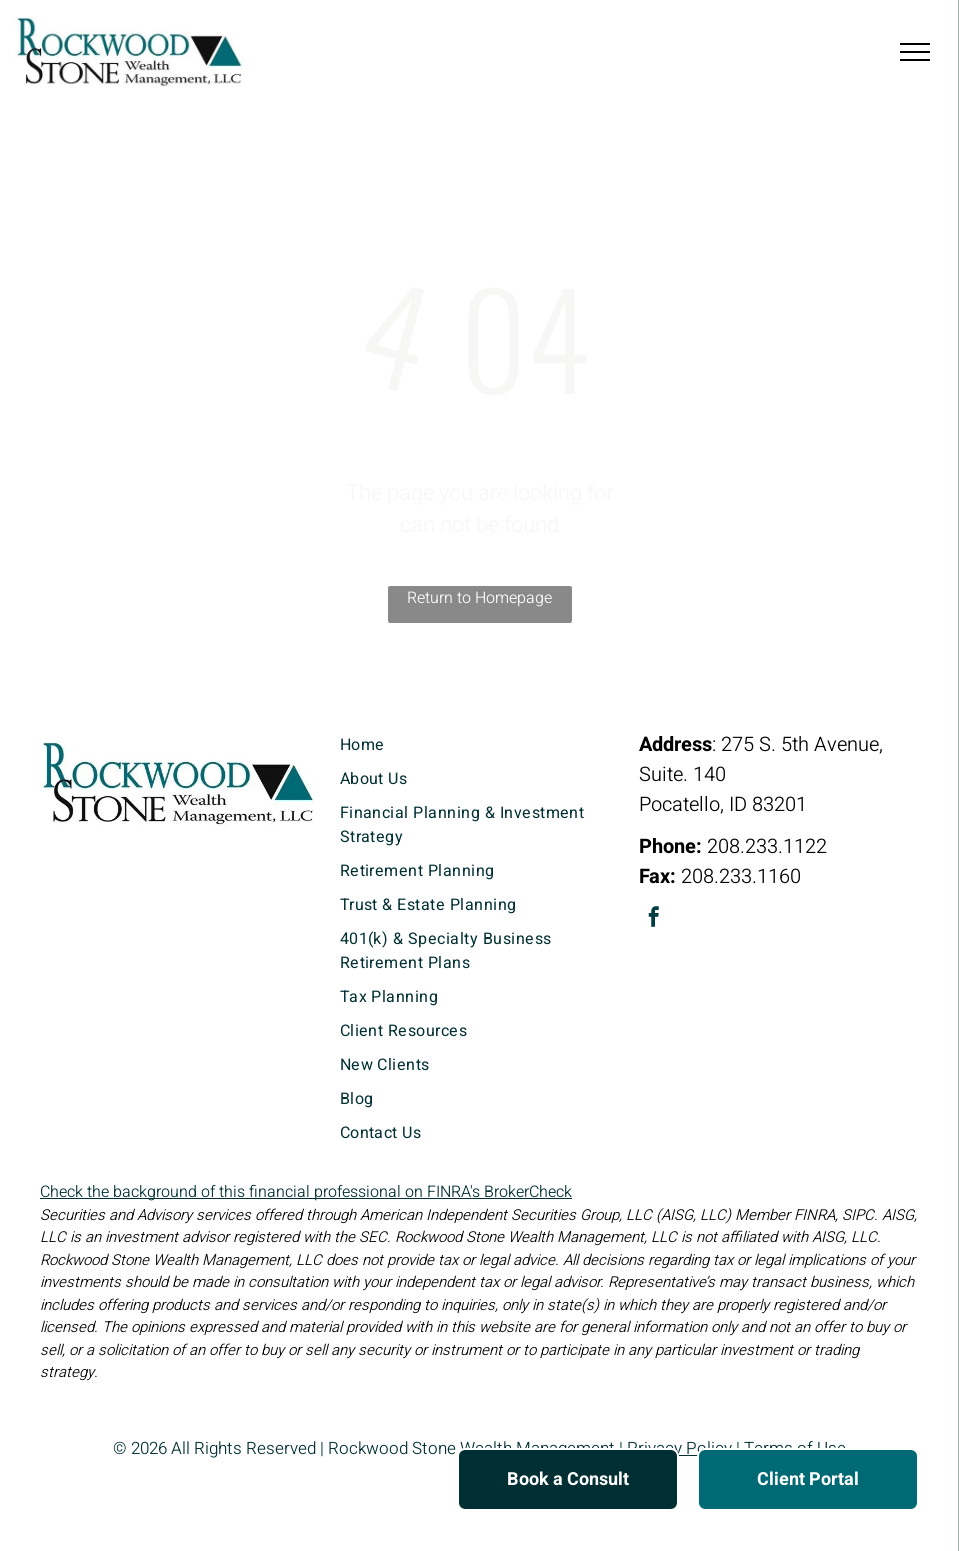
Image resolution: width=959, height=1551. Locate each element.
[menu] (915, 52)
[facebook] (654, 919)
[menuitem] (480, 745)
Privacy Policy (679, 1448)
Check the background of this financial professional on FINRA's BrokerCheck (306, 1192)
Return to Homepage (479, 598)
